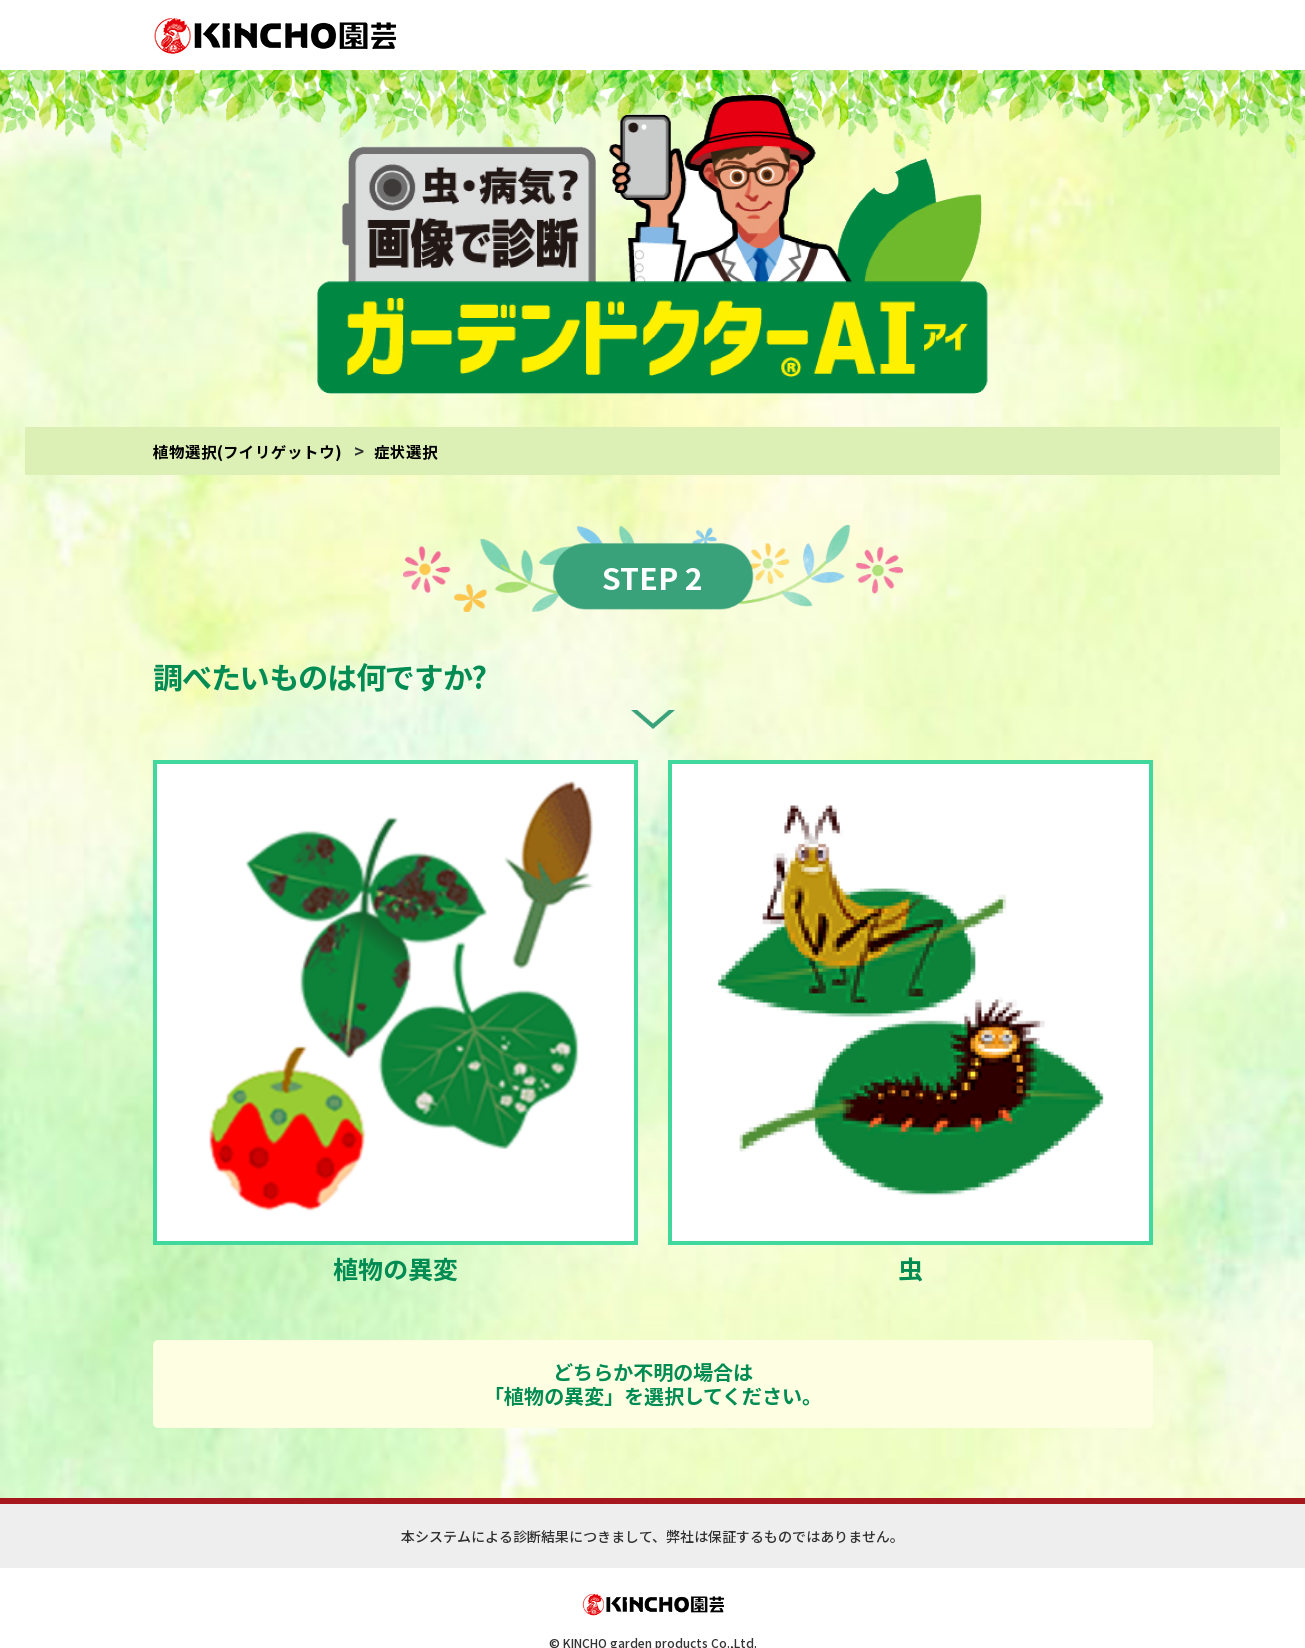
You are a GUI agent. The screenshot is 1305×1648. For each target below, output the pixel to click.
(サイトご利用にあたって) (732, 1605)
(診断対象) (830, 1605)
